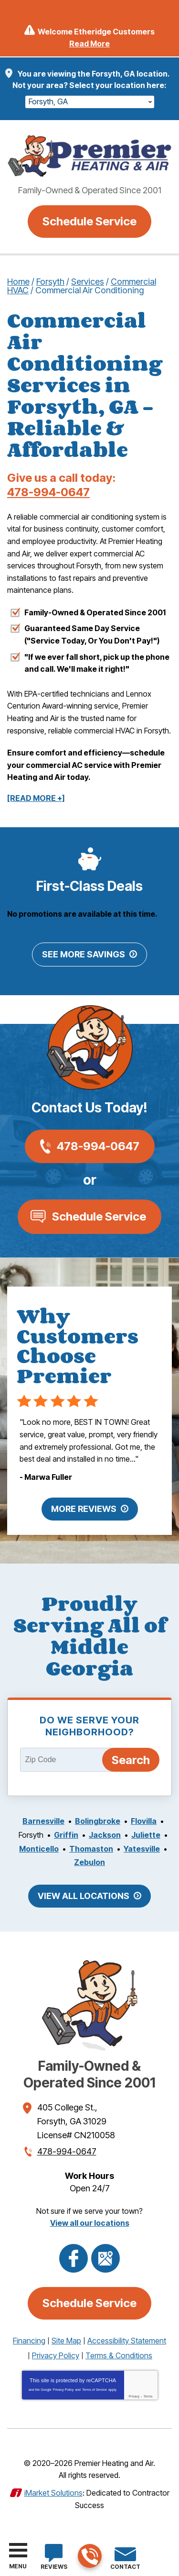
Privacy (133, 2396)
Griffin (66, 1835)
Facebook (73, 2258)
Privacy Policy (63, 2389)
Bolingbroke (97, 1821)
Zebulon (89, 1862)
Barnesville (43, 1821)
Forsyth (50, 282)
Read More (89, 43)
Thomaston (91, 1849)
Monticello (39, 1849)
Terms (148, 2396)
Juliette (145, 1835)
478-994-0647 (89, 2556)
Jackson (105, 1835)
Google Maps (105, 2258)
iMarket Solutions (53, 2493)
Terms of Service (94, 2389)
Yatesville (142, 1849)
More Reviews (83, 1509)
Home (18, 282)
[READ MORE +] (36, 798)
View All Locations (83, 1896)
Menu (18, 2566)
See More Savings (83, 954)
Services (87, 282)
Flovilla (144, 1821)
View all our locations (89, 2223)
